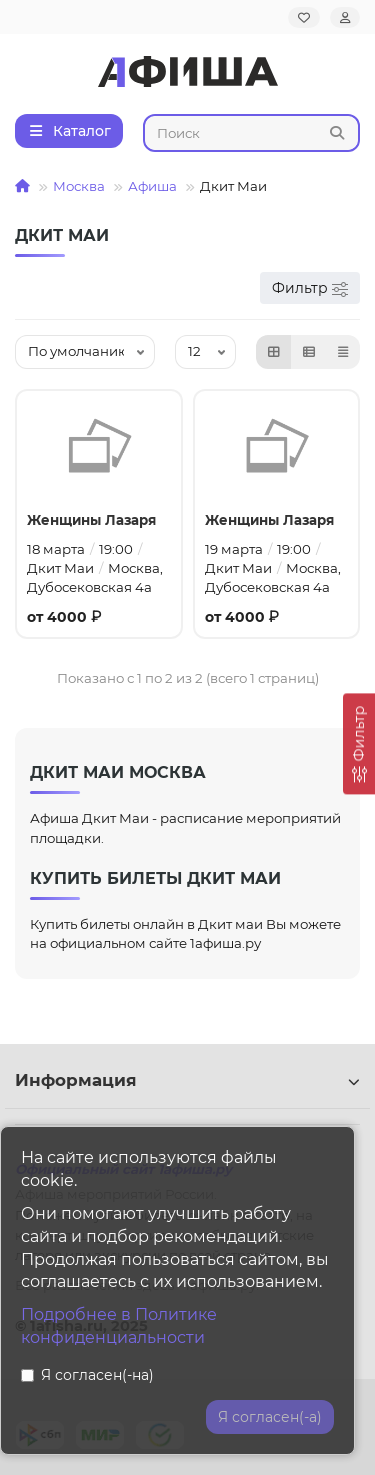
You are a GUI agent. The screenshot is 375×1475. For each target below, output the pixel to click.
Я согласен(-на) (87, 1375)
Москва (79, 186)
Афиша (152, 186)
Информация (187, 1080)
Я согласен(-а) (270, 1417)
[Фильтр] (359, 743)
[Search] (252, 133)
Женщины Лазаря (91, 520)
